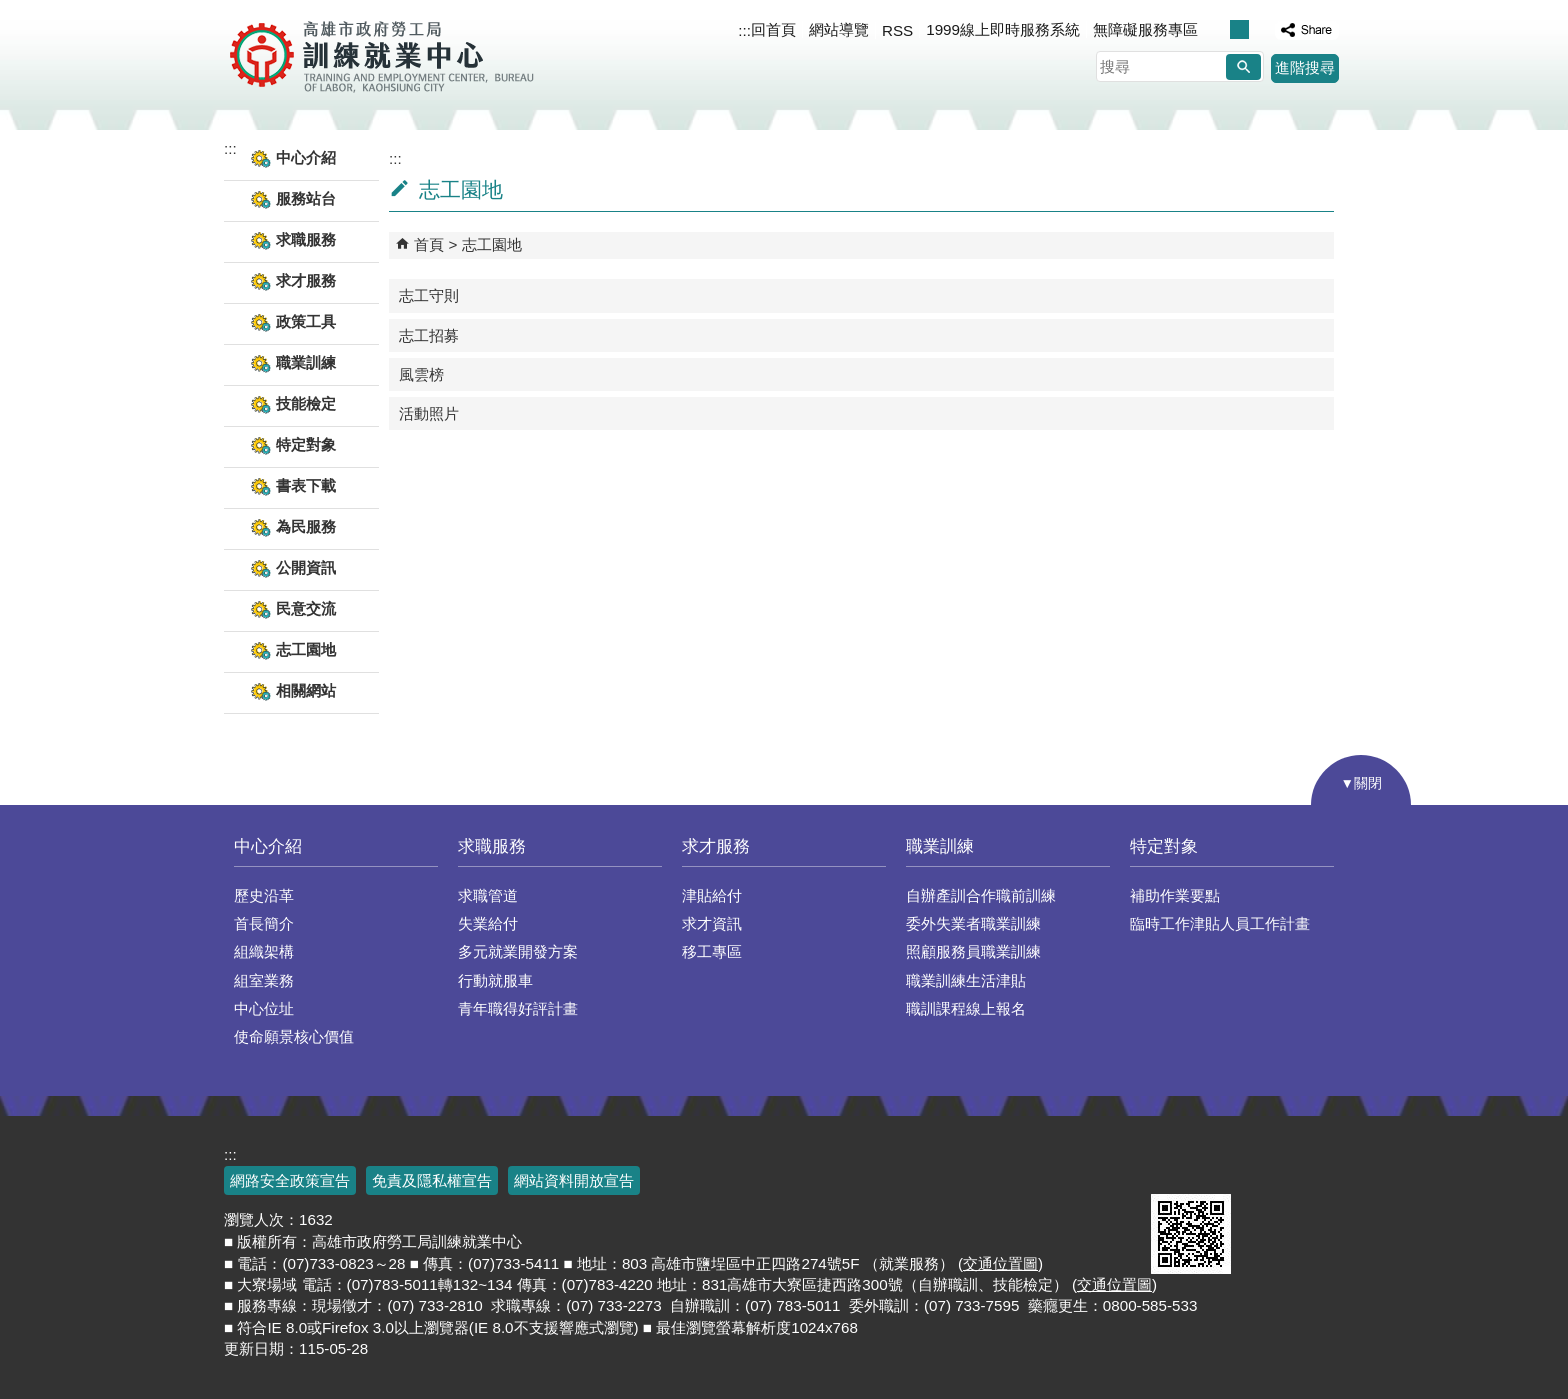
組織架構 (264, 951)
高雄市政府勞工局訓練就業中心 (381, 55)
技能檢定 (306, 403)
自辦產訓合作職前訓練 (981, 895)
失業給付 (488, 923)
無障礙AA (1271, 1170)
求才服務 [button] (306, 280)
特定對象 (1164, 846)
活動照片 (429, 413)
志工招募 (429, 335)
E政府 (1172, 1168)
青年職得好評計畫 (518, 1008)
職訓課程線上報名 (966, 1008)
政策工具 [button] (306, 321)
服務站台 (306, 198)
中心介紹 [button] (306, 157)
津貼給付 (712, 895)
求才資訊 (712, 923)
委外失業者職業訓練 (973, 923)
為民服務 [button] (306, 526)
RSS (897, 30)
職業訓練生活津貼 (966, 980)
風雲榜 (421, 374)
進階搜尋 (1305, 67)
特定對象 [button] (306, 444)
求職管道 (488, 895)
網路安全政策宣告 (290, 1180)
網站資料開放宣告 (574, 1180)
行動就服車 (495, 980)
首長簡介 (264, 923)
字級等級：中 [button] (1239, 29)
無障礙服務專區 (1145, 29)
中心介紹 (268, 846)
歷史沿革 (264, 895)
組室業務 (264, 980)
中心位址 (264, 1008)
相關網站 (306, 690)
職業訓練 (940, 846)
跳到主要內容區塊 (10, 10)
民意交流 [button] (306, 608)
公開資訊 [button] (306, 567)
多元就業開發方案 (518, 951)
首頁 (429, 244)
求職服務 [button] (306, 239)
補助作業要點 (1175, 895)
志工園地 (492, 244)
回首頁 (773, 29)
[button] (1243, 67)
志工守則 (429, 295)
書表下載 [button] (306, 485)
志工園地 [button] (306, 649)
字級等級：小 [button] (1218, 29)
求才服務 (716, 846)
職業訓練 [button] (306, 362)
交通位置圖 (1000, 1263)
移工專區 (712, 951)
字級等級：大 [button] (1260, 29)
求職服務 (492, 846)
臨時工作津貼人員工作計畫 (1220, 923)
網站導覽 (839, 29)
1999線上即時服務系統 (1003, 29)
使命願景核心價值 (294, 1036)
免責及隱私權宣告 (432, 1180)
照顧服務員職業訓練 (973, 951)
